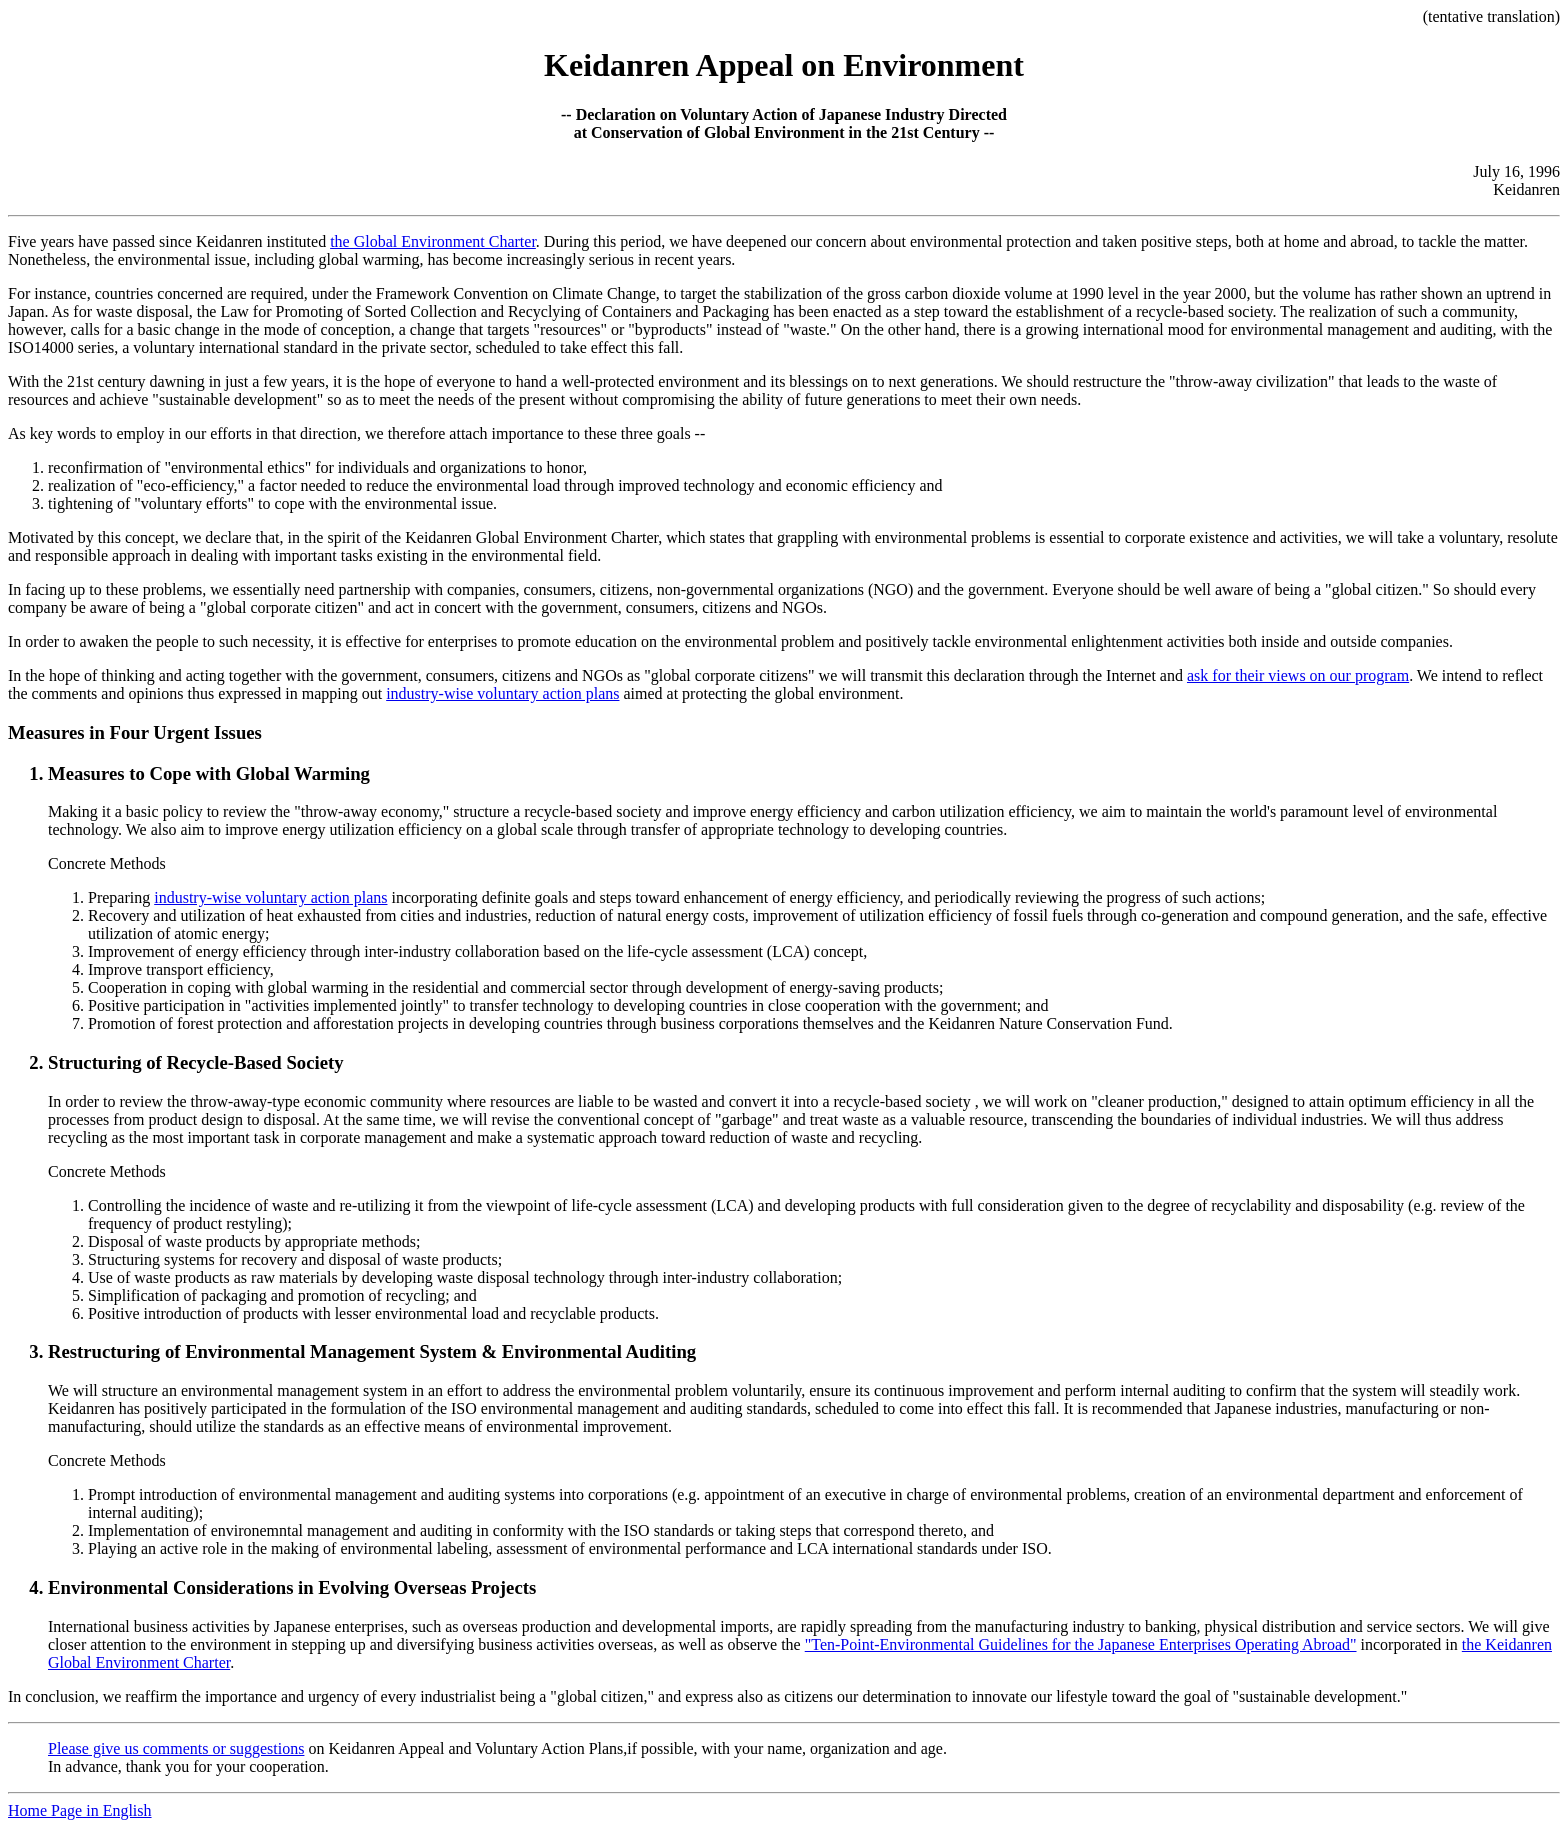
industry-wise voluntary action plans (502, 693)
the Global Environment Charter (433, 241)
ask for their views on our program (1298, 675)
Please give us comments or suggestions (176, 1748)
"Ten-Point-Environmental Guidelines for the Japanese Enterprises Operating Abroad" (1081, 1644)
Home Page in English (80, 1810)
